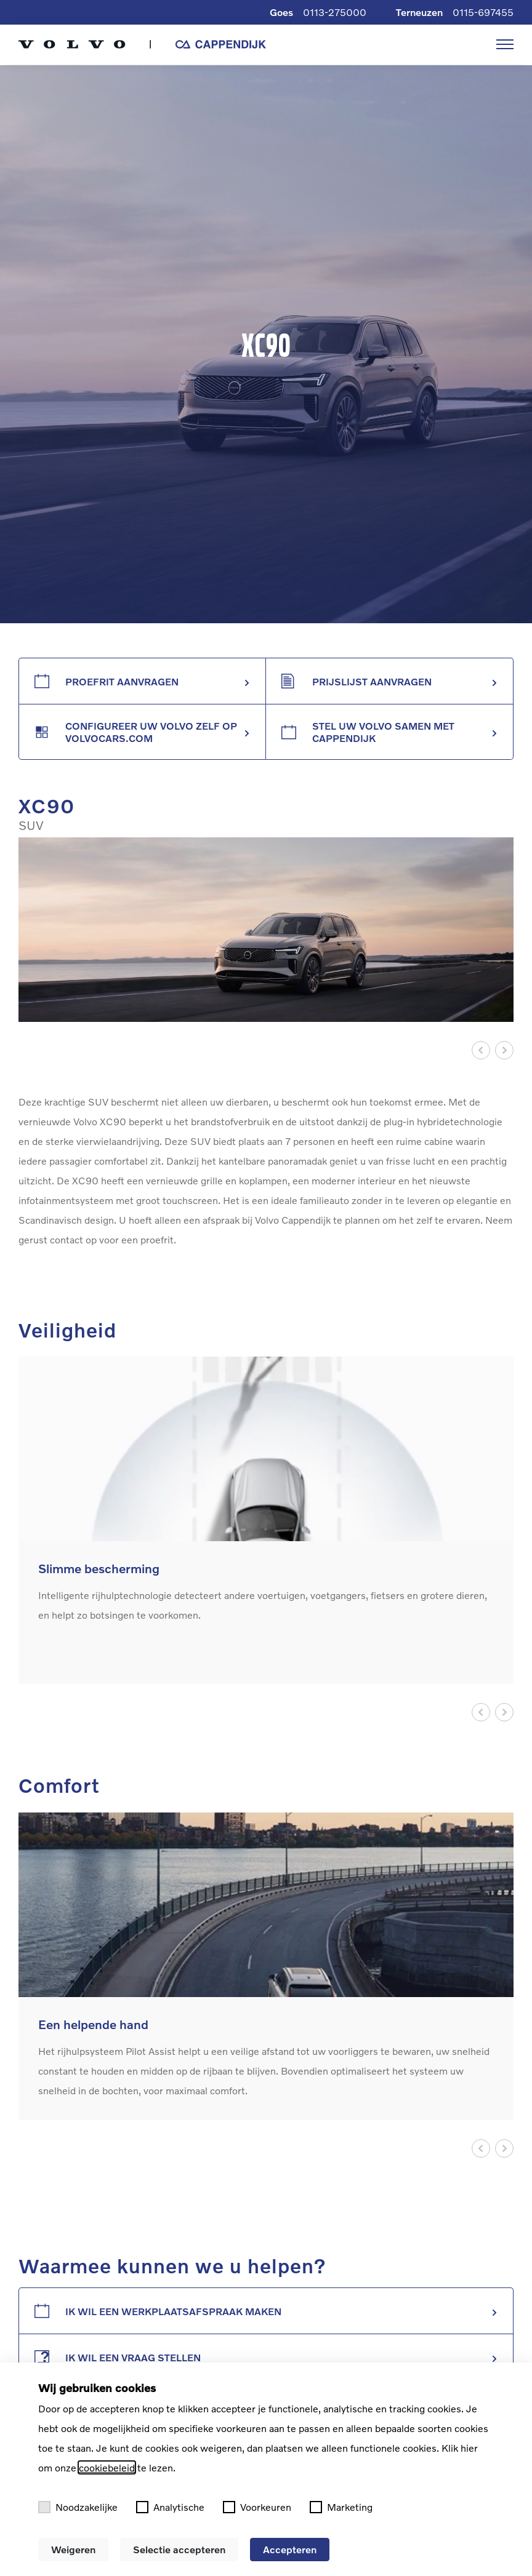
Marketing (341, 2507)
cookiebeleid (107, 2467)
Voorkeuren (257, 2507)
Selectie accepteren (179, 2549)
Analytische (170, 2507)
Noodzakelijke (78, 2507)
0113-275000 (334, 12)
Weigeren (73, 2549)
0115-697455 (483, 12)
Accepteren (289, 2549)
